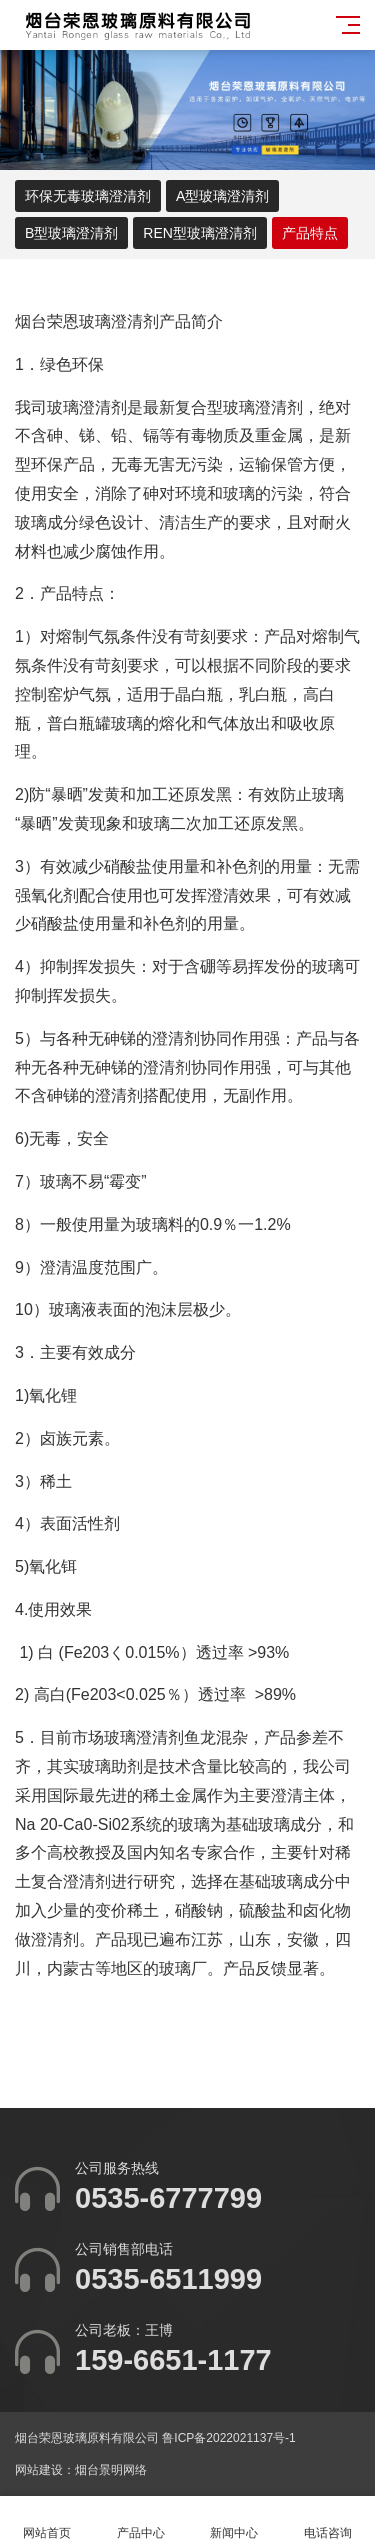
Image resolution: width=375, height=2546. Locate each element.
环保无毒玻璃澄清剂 (88, 196)
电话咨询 (328, 2521)
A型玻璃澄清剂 (222, 196)
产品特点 (310, 233)
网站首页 (47, 2521)
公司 (335, 1766)
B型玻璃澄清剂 (71, 233)
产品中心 (141, 2521)
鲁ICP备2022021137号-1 (228, 2438)
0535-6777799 (168, 2198)
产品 (175, 321)
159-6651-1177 (173, 2360)
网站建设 (39, 2470)
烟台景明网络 (111, 2470)
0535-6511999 (168, 2279)
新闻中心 (235, 2521)
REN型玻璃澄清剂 (200, 233)
